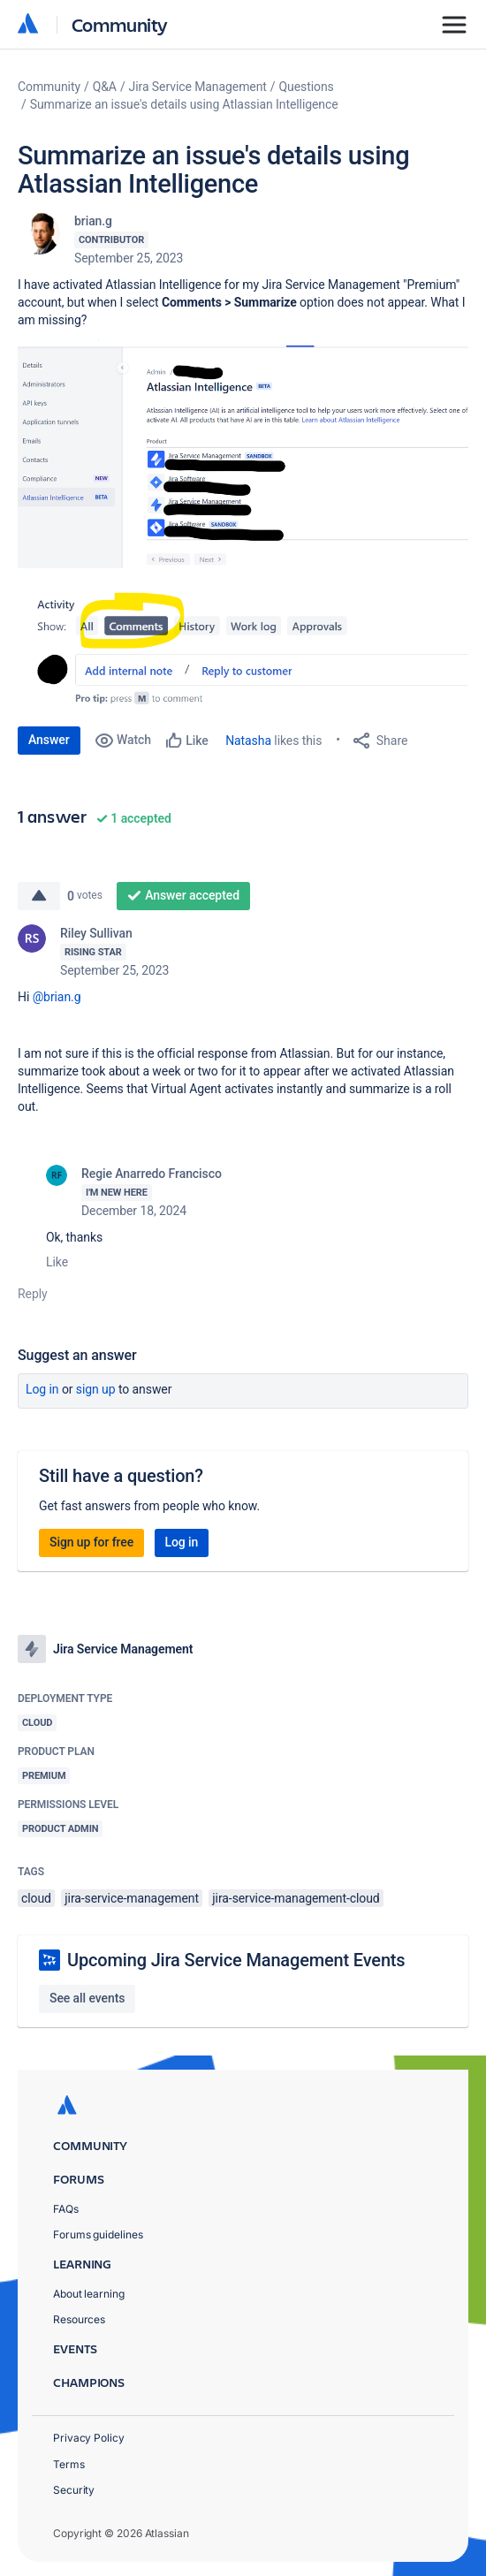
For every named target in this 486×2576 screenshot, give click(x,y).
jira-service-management (132, 1898)
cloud (36, 1898)
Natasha (248, 740)
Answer (49, 740)
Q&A (105, 87)
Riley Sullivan (96, 933)
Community (120, 24)
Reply (33, 1294)
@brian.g (57, 997)
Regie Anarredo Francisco (151, 1173)
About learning (89, 2293)
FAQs (66, 2208)
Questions (306, 87)
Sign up (96, 1389)
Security (74, 2489)
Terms (69, 2464)
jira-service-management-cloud (295, 1898)
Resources (79, 2319)
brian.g (93, 221)
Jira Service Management (198, 87)
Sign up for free (91, 1542)
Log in (42, 1389)
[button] (243, 453)
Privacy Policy (89, 2437)
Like (57, 1262)
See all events (87, 1998)
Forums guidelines (98, 2234)
